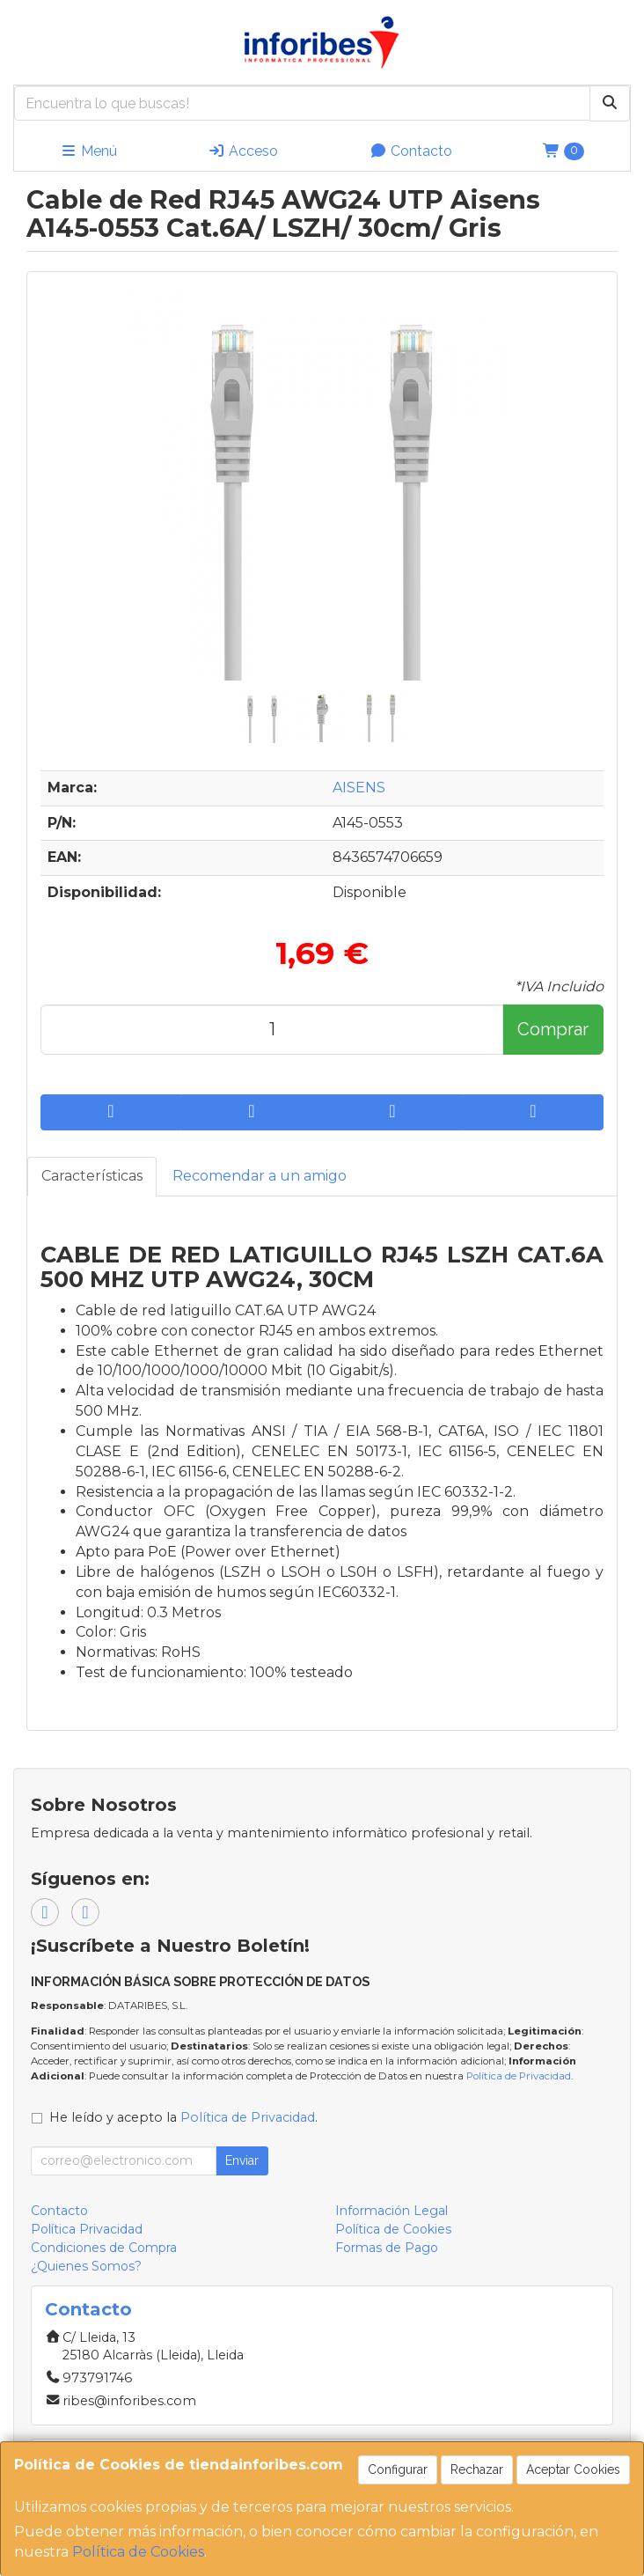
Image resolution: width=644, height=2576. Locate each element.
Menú (88, 151)
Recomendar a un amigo (259, 1175)
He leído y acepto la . (183, 2117)
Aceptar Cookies (573, 2469)
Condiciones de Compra (104, 2248)
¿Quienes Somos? (86, 2266)
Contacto (411, 151)
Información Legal (391, 2211)
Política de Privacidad (518, 2076)
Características (92, 1175)
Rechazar (476, 2469)
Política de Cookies (138, 2551)
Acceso (243, 151)
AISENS (359, 787)
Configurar (398, 2469)
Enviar (242, 2160)
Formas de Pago (386, 2248)
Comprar (553, 1029)
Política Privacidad (87, 2229)
